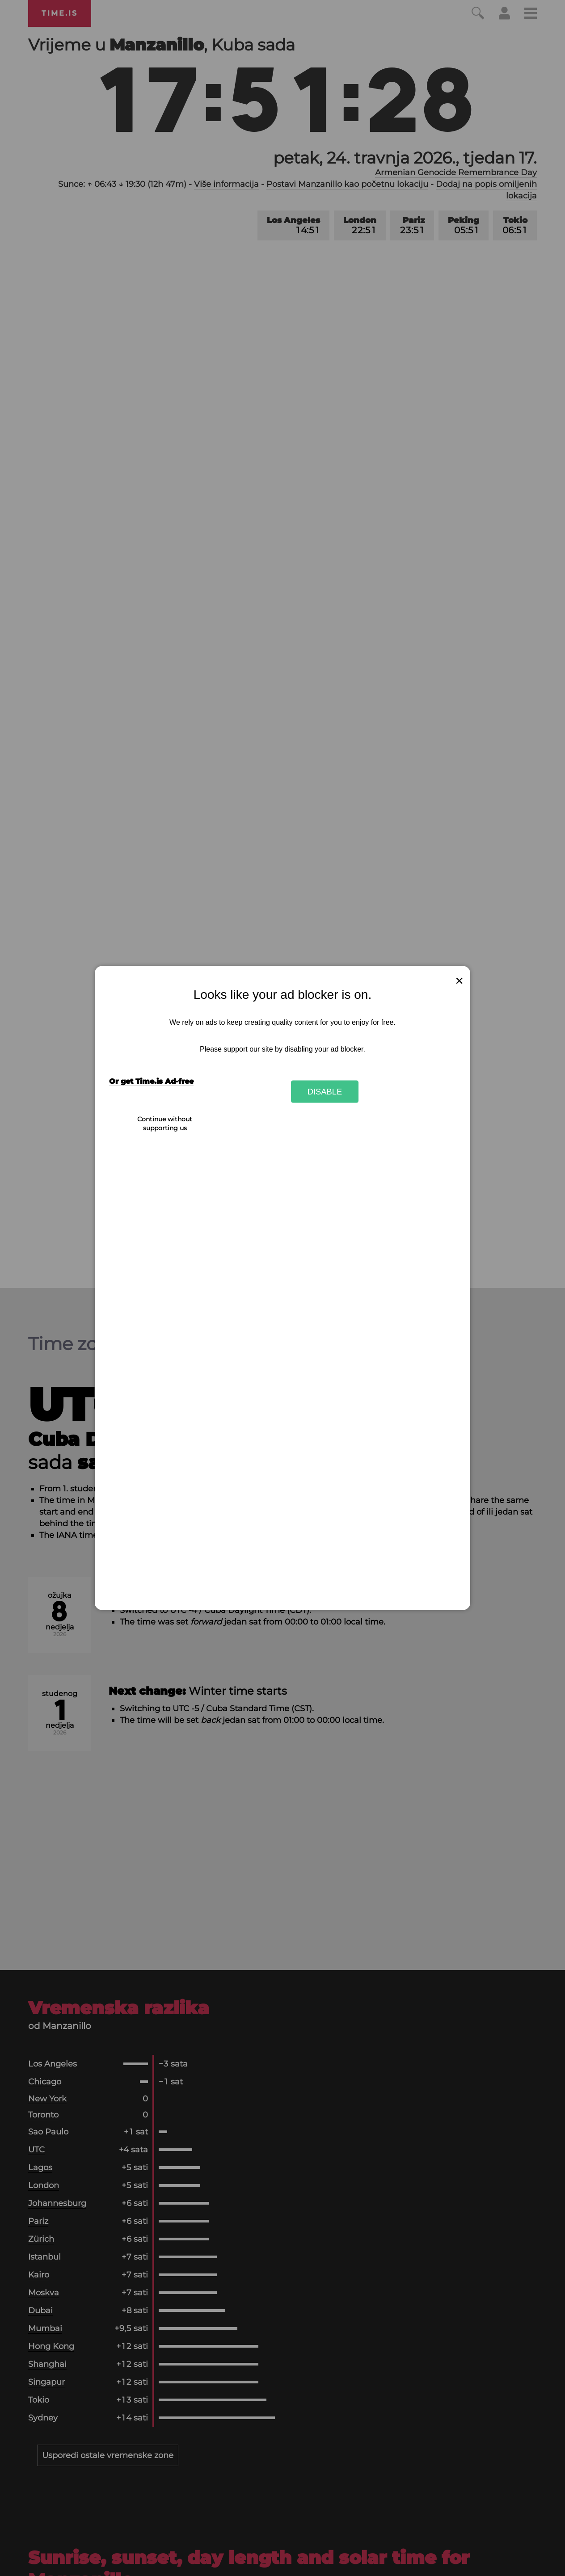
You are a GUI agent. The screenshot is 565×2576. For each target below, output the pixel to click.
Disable (325, 1091)
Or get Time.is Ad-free (151, 1081)
